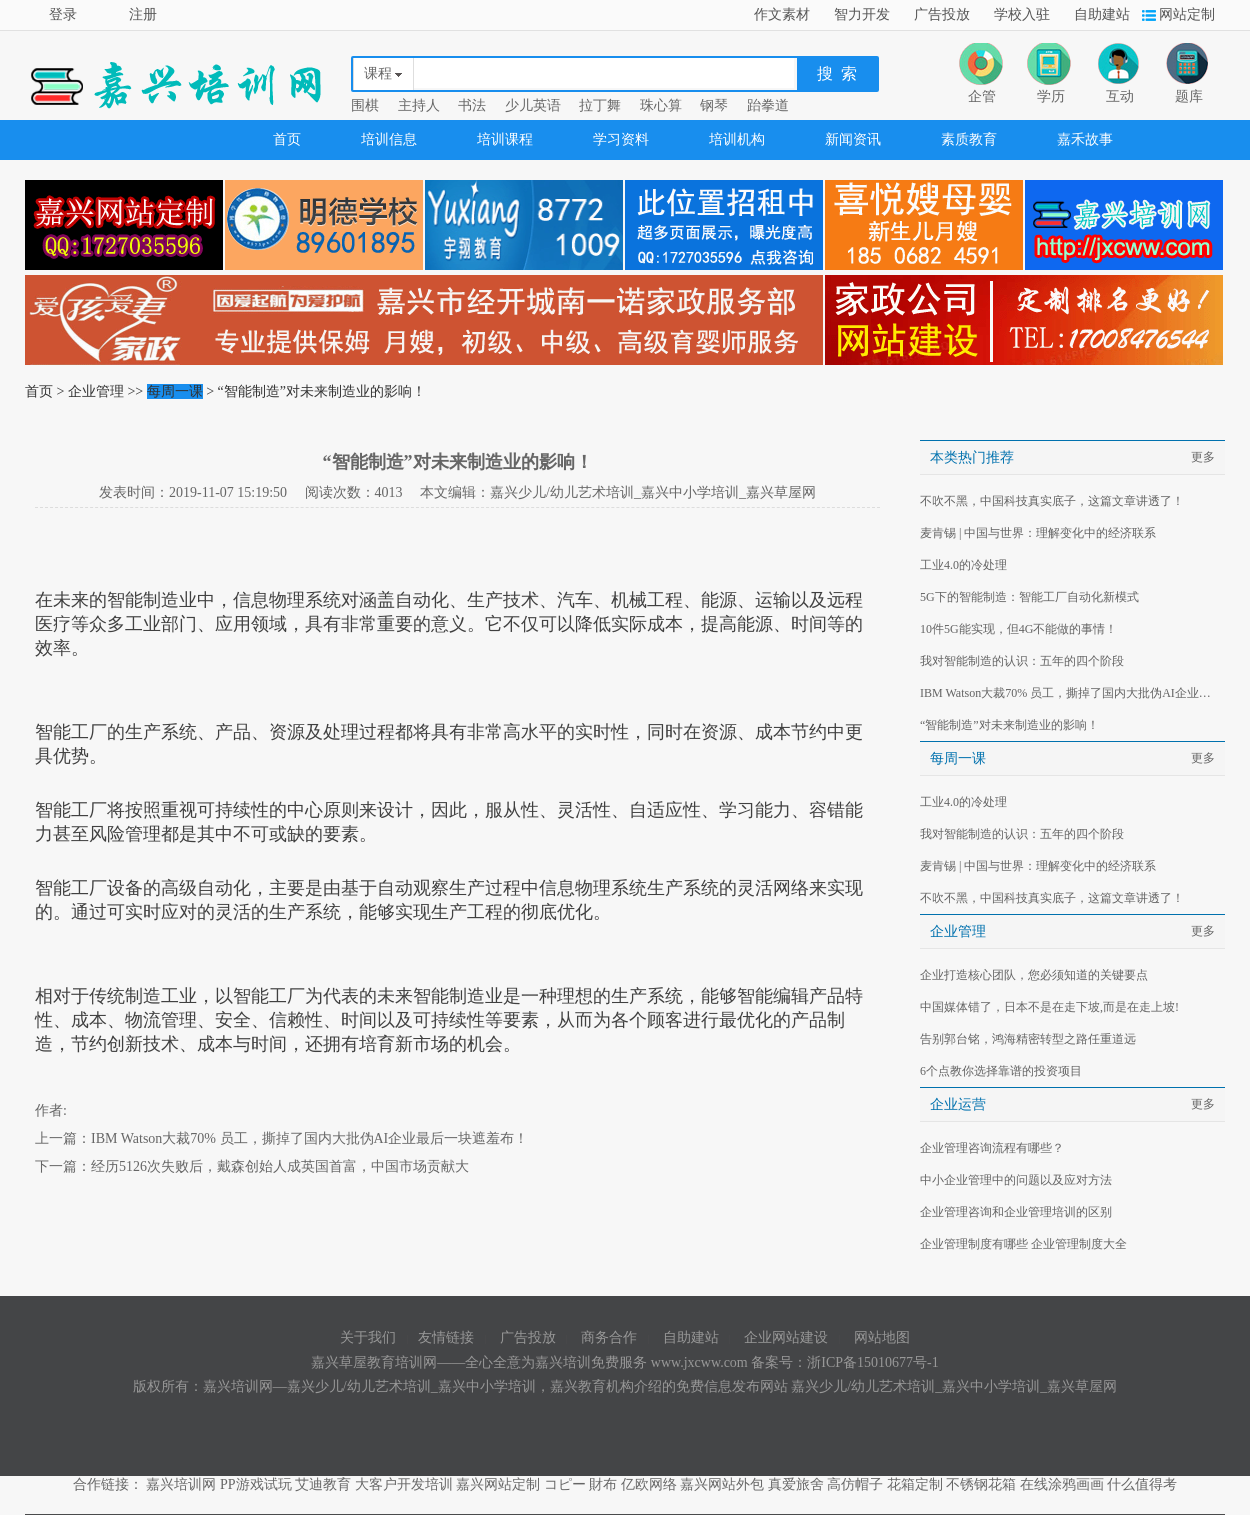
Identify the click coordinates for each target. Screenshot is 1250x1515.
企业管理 (96, 391)
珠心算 (661, 105)
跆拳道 (768, 105)
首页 (287, 139)
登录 (63, 14)
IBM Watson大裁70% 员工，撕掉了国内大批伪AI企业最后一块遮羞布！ (309, 1138)
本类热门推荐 (972, 457)
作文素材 (782, 14)
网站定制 (1187, 14)
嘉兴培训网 (181, 1484)
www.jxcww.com (701, 1362)
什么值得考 (1142, 1484)
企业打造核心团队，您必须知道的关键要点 (1034, 975)
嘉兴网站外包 (722, 1484)
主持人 (419, 105)
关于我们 (368, 1337)
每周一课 (175, 391)
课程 (378, 73)
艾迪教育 (323, 1484)
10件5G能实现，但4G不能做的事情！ (1018, 629)
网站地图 (882, 1337)
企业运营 (958, 1104)
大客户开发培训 (404, 1484)
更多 (1203, 457)
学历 (1051, 96)
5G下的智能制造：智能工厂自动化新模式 (1029, 597)
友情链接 (446, 1337)
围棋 (365, 105)
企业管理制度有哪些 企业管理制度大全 (1023, 1244)
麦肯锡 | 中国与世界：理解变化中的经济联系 (1038, 533)
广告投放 (942, 14)
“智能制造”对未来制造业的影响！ (1009, 725)
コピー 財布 (581, 1484)
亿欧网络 (649, 1484)
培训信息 (389, 139)
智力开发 (862, 14)
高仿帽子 (855, 1484)
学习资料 (621, 139)
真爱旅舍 (796, 1484)
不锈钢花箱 (981, 1484)
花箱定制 (915, 1484)
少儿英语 (533, 105)
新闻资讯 (853, 139)
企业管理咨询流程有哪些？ (992, 1148)
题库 (1189, 96)
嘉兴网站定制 (498, 1484)
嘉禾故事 (1085, 139)
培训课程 (505, 139)
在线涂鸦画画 (1062, 1484)
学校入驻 (1022, 14)
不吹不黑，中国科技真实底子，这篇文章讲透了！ (1052, 501)
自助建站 (1102, 14)
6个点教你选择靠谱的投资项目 (1001, 1071)
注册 (143, 14)
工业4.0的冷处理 (963, 565)
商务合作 (609, 1337)
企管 (982, 96)
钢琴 (714, 105)
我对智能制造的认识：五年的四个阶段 (1022, 661)
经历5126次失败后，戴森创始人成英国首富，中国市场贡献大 (280, 1166)
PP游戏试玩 (256, 1484)
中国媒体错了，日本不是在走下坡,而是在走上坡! (1049, 1007)
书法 (472, 105)
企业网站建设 (786, 1337)
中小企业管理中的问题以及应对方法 (1016, 1180)
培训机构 (737, 139)
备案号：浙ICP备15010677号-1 (844, 1362)
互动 (1120, 96)
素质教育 (969, 139)
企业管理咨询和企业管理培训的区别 (1016, 1212)
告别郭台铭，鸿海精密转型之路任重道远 (1028, 1039)
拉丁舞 (600, 105)
